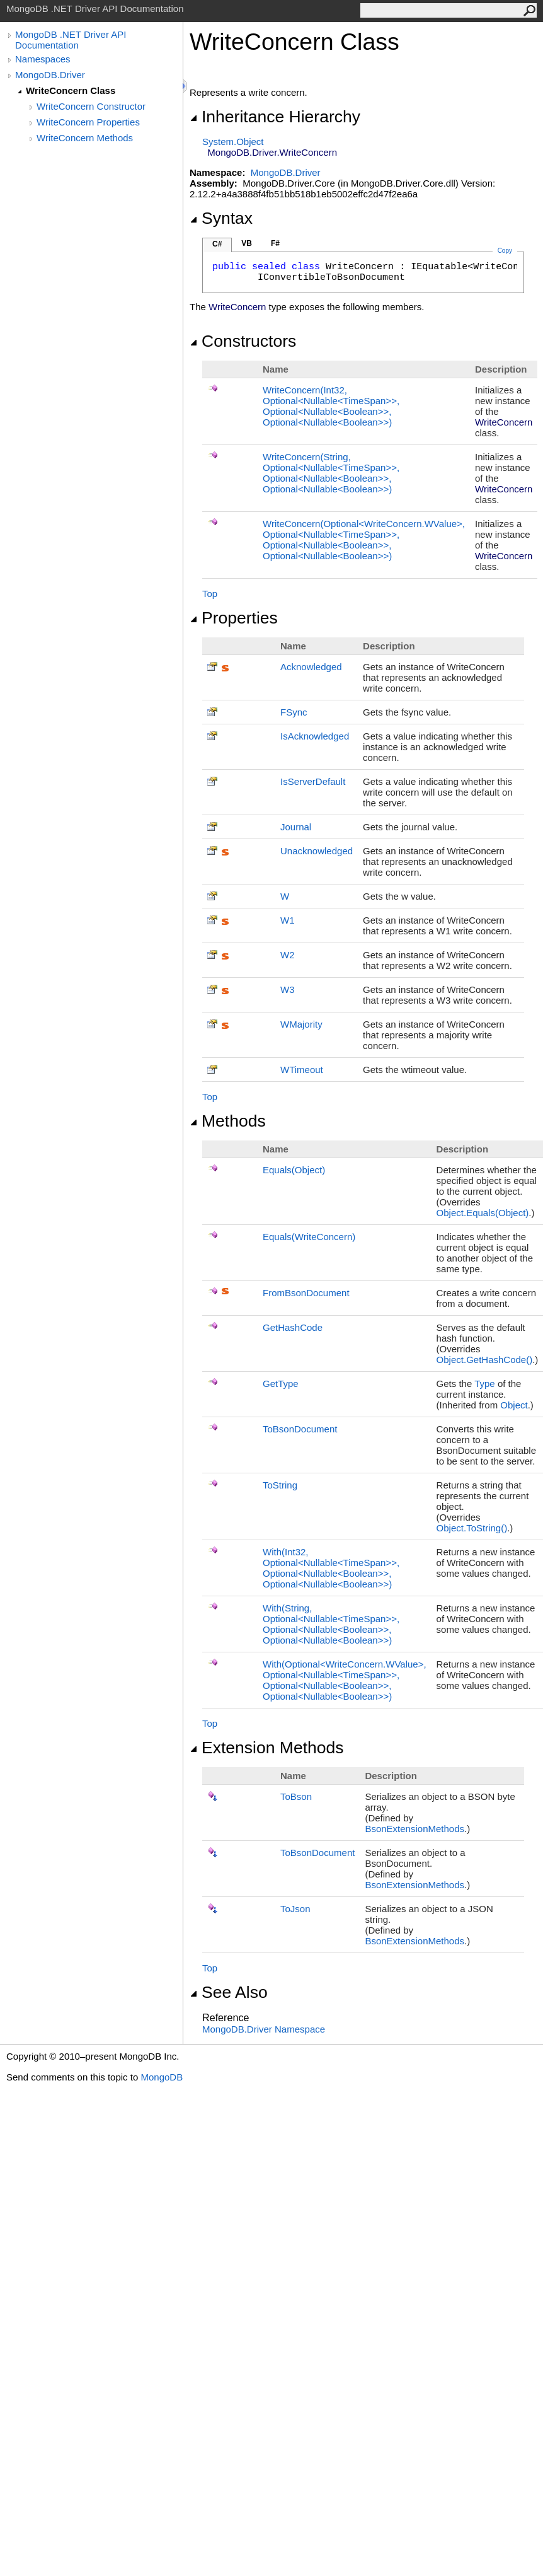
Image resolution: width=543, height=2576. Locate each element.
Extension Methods (267, 1747)
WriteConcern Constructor (91, 106)
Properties (234, 617)
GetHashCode (293, 1327)
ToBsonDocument (300, 1429)
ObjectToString (472, 1528)
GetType (281, 1383)
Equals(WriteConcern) (309, 1236)
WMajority (301, 1024)
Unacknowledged (316, 850)
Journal (295, 826)
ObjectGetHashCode (485, 1359)
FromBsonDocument (306, 1292)
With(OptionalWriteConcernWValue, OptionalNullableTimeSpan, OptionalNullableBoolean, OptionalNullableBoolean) (344, 1680)
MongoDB (161, 2077)
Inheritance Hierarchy (275, 116)
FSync (293, 712)
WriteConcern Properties (88, 122)
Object (513, 1405)
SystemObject (233, 141)
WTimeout (301, 1069)
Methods (228, 1120)
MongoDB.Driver (50, 74)
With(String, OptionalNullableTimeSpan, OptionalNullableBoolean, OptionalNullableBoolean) (331, 1624)
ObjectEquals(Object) (483, 1212)
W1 (287, 920)
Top (209, 593)
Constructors (243, 341)
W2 (287, 954)
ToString (280, 1485)
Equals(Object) (294, 1169)
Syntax (221, 218)
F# (275, 243)
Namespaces (43, 59)
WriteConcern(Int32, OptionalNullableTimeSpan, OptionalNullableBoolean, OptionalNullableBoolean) (331, 406)
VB (246, 243)
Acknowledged (311, 666)
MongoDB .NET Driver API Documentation (70, 39)
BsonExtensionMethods (414, 1828)
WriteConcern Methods (85, 137)
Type (484, 1383)
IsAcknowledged (314, 736)
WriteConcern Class (70, 90)
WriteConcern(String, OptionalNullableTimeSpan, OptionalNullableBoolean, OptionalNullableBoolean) (331, 472)
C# (217, 244)
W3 (287, 989)
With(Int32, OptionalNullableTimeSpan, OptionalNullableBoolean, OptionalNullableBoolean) (331, 1567)
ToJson (295, 1908)
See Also (229, 1992)
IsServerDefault (312, 781)
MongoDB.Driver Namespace (263, 2029)
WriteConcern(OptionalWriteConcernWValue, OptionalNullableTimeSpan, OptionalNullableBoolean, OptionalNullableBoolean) (364, 539)
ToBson (296, 1796)
